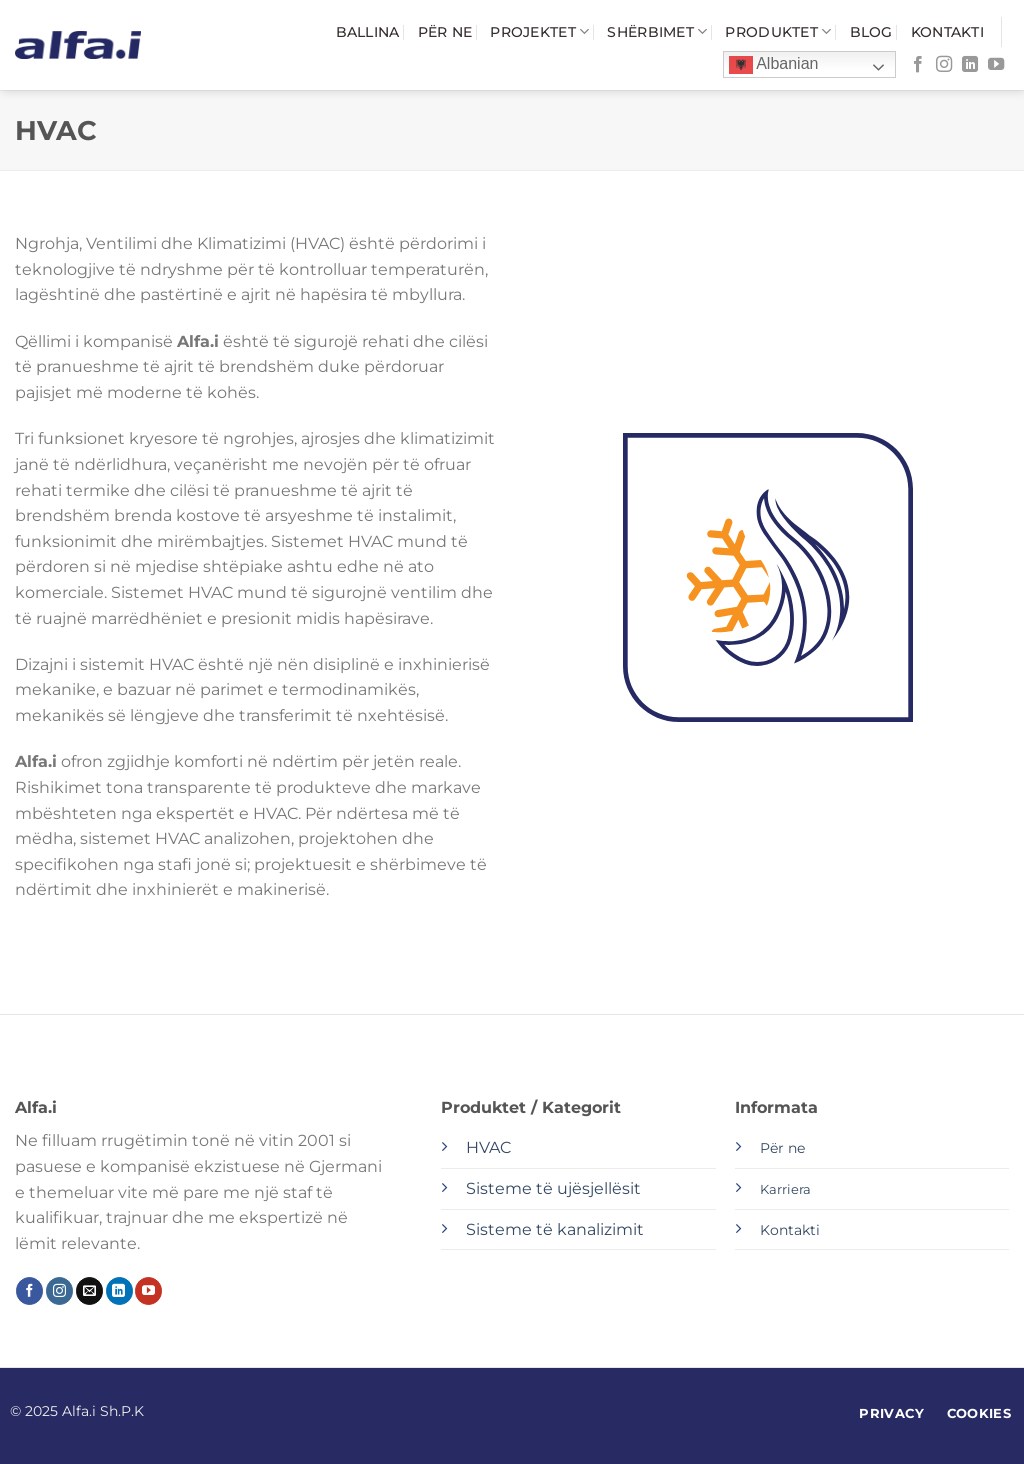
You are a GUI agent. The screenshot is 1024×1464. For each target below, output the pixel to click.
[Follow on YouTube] (996, 65)
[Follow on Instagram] (944, 65)
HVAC (488, 1147)
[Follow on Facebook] (918, 65)
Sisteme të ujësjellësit (553, 1188)
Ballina (368, 32)
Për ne (445, 32)
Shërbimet (657, 31)
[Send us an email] (89, 1291)
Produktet (778, 31)
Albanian (774, 64)
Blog (871, 32)
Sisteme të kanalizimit (555, 1229)
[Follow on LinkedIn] (970, 65)
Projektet (539, 31)
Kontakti (947, 32)
